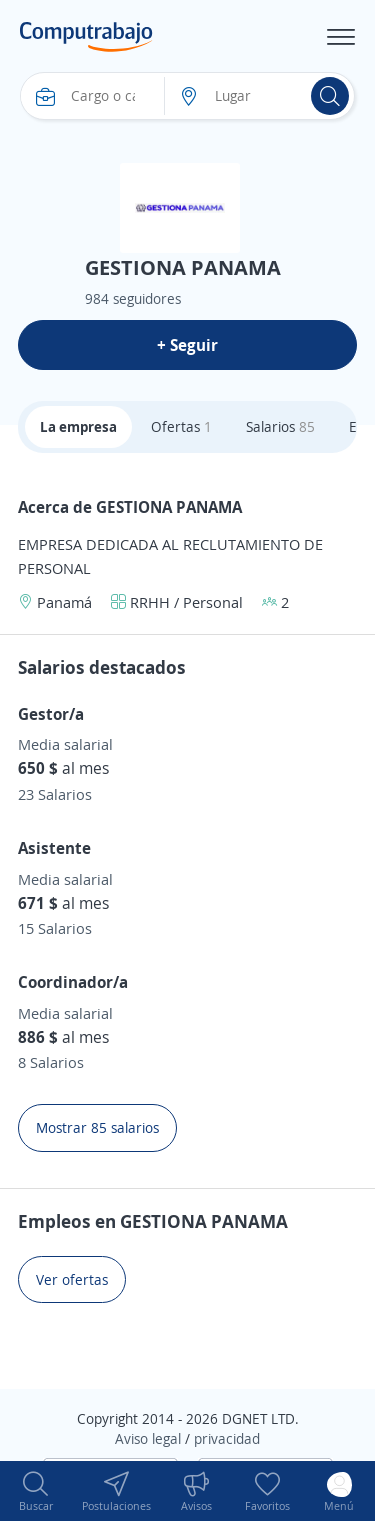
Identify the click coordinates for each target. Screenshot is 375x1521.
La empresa (78, 426)
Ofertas (181, 426)
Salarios (280, 426)
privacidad (227, 1438)
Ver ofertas (72, 1279)
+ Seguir (187, 345)
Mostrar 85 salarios (97, 1127)
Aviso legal (148, 1438)
